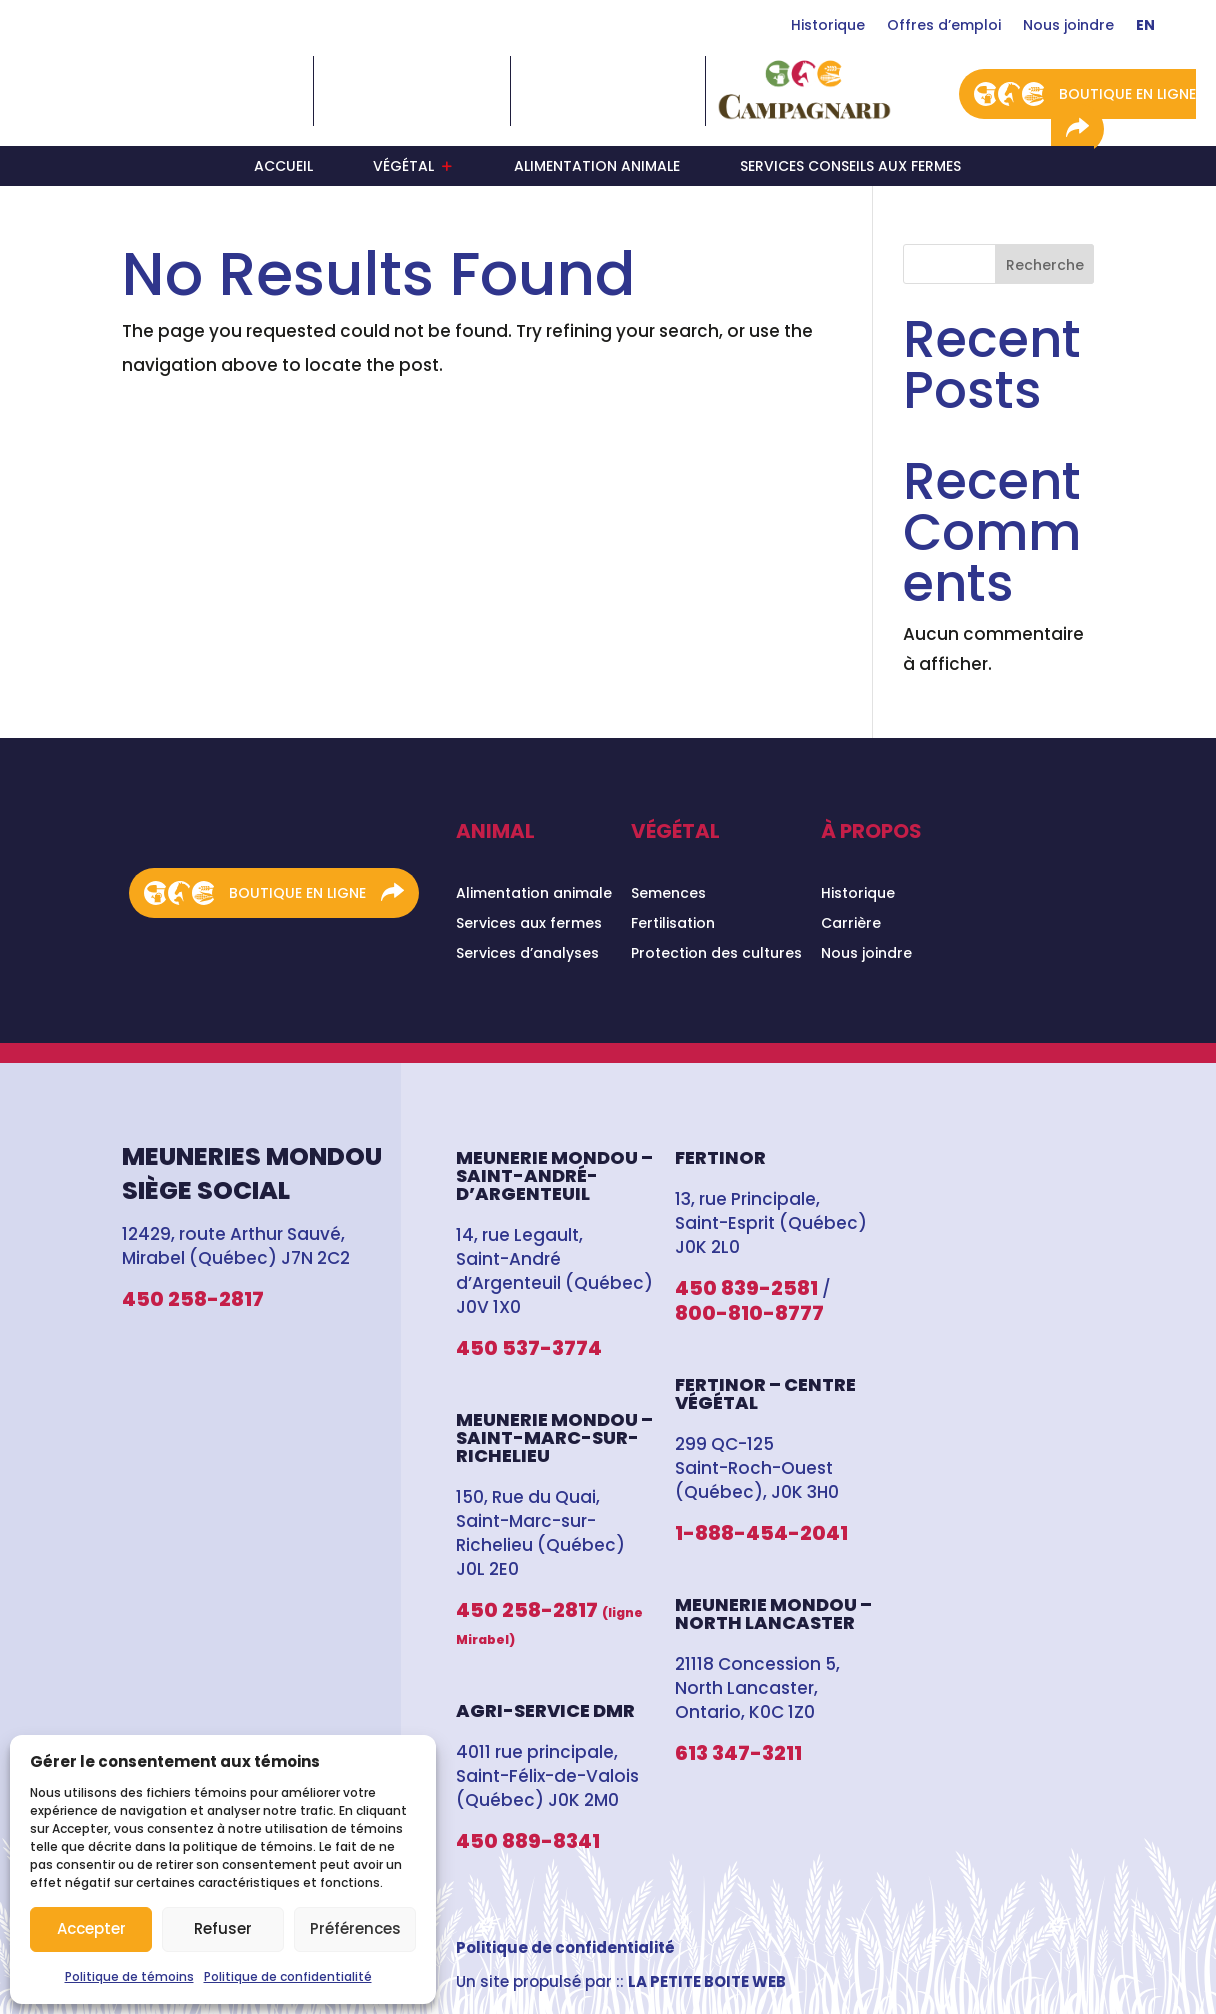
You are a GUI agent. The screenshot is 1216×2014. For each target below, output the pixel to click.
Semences (668, 894)
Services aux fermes (529, 924)
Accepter (91, 1928)
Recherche (1045, 265)
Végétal (403, 167)
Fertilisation (673, 924)
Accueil (283, 167)
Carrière (851, 924)
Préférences (355, 1928)
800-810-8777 (749, 1313)
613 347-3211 (738, 1753)
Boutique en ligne (1127, 94)
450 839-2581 (746, 1288)
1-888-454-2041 (761, 1533)
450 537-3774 (529, 1348)
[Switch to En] (1145, 29)
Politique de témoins (129, 1976)
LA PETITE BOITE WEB (707, 1981)
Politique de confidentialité (288, 1976)
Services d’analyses (527, 954)
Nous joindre (1068, 26)
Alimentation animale (597, 167)
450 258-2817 (193, 1299)
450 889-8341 (528, 1841)
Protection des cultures (716, 954)
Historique (828, 26)
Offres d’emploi (944, 26)
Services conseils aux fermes (850, 167)
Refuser (223, 1928)
